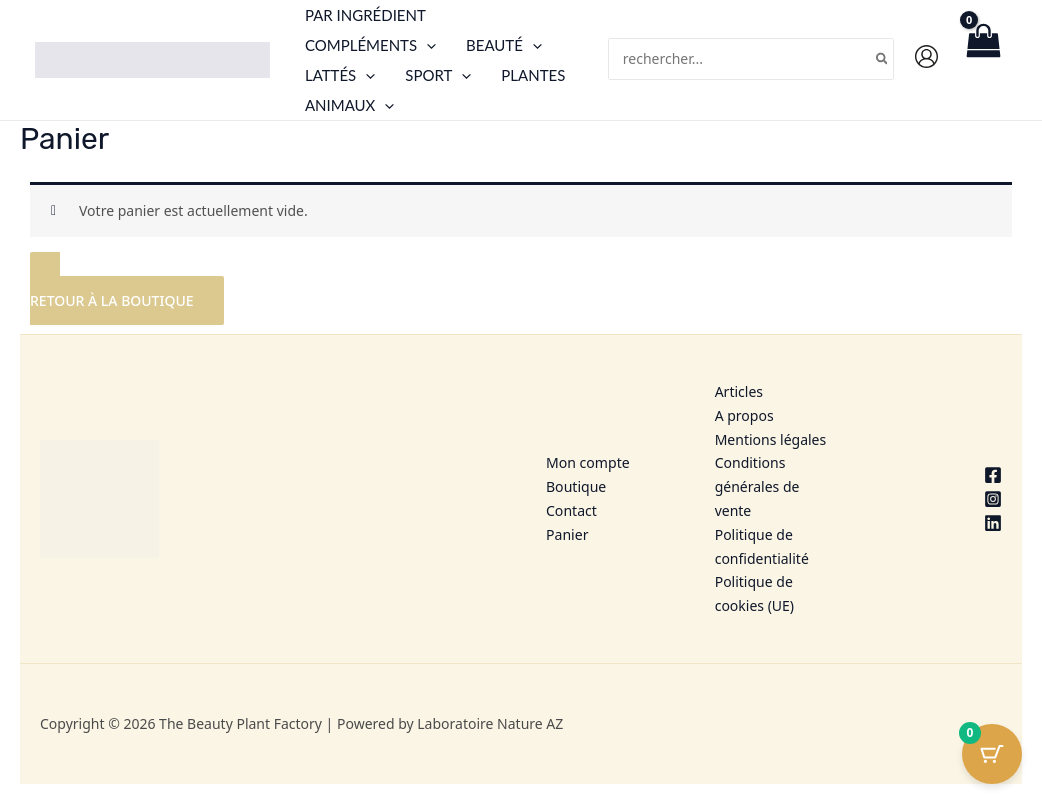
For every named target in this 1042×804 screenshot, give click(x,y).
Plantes (533, 75)
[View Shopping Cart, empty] (983, 59)
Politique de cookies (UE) (754, 593)
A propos (744, 415)
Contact (571, 510)
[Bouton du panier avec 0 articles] (992, 754)
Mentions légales (771, 439)
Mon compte (587, 462)
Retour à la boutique (112, 300)
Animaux (349, 105)
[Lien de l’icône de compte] (926, 56)
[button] (426, 45)
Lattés (340, 75)
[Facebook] (942, 475)
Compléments (370, 45)
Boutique (576, 486)
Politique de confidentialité (762, 546)
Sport (438, 75)
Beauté (504, 45)
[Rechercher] (883, 59)
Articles (739, 391)
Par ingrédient (365, 15)
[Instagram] (942, 499)
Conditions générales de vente (757, 486)
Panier (567, 534)
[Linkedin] (942, 523)
